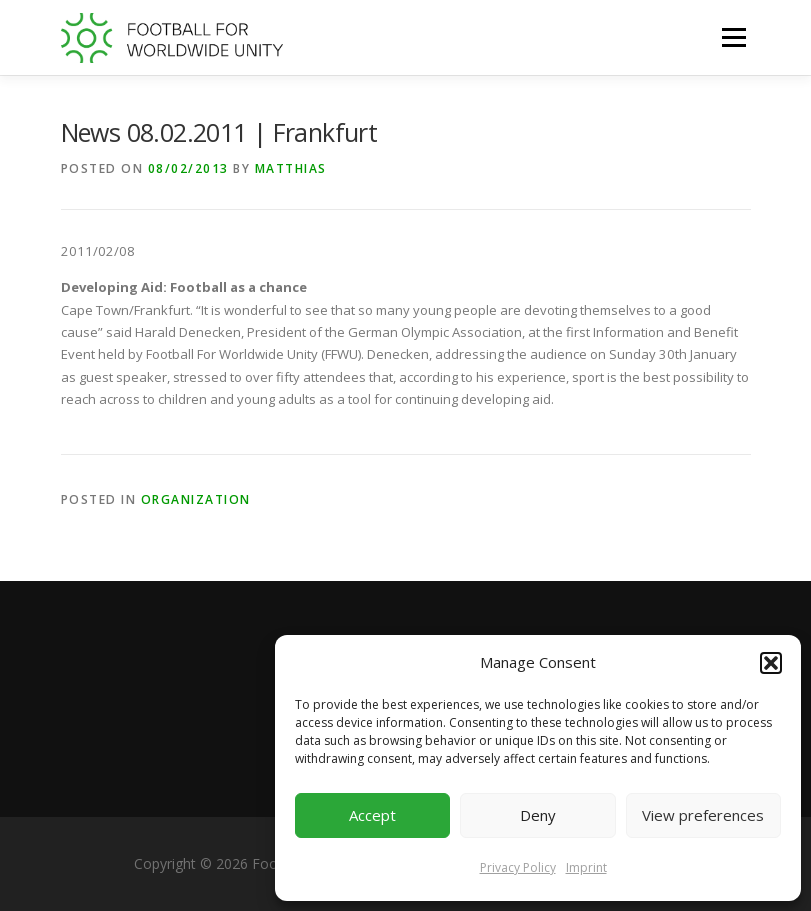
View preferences (703, 815)
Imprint (586, 867)
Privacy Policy (518, 867)
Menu (733, 37)
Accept (372, 815)
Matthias (291, 168)
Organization (196, 499)
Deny (538, 815)
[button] (771, 663)
